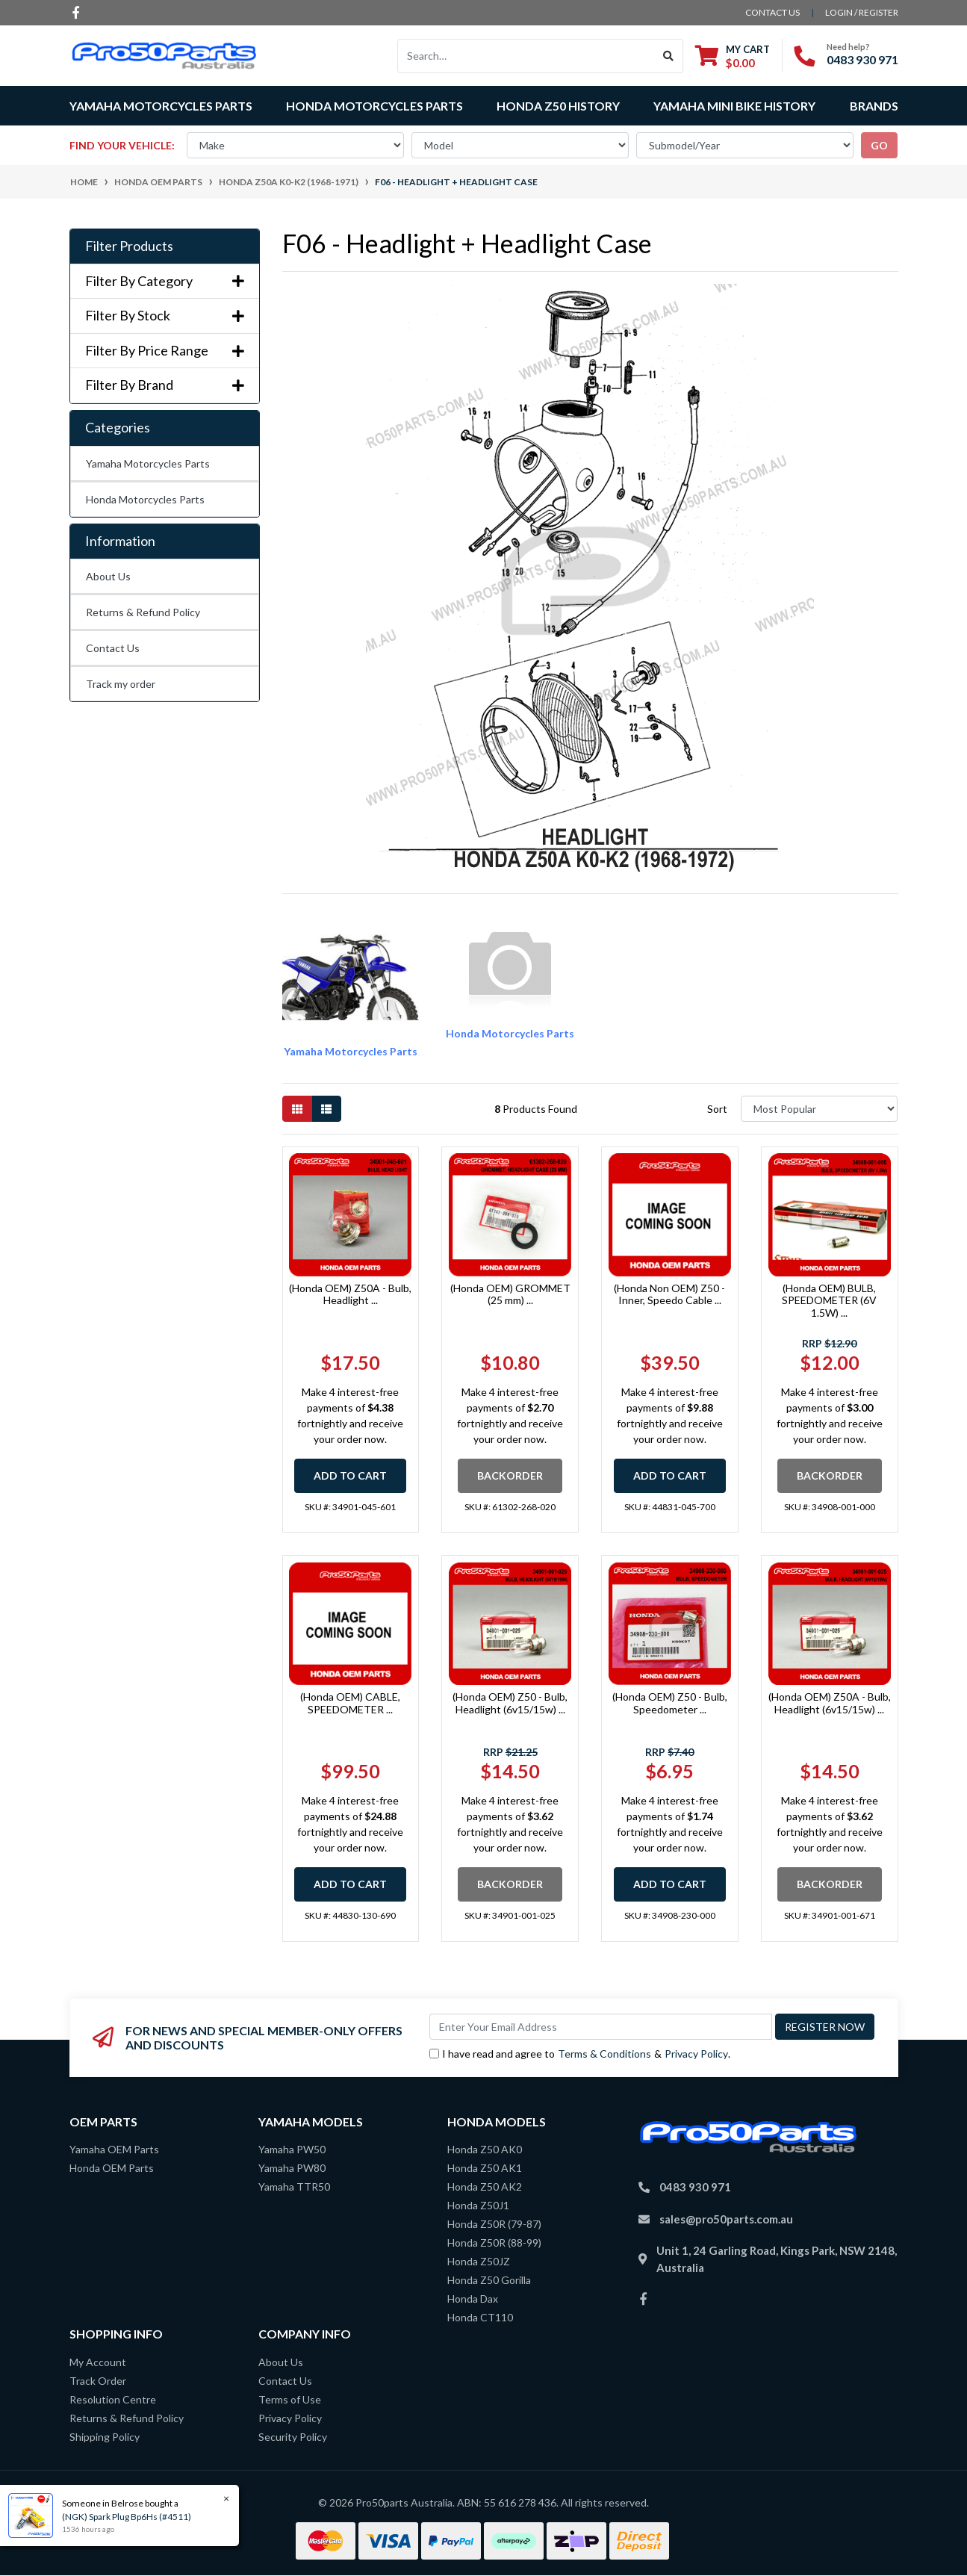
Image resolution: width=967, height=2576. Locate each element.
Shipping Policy (104, 2436)
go (879, 145)
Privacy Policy (696, 2053)
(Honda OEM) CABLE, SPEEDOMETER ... (350, 1703)
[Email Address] (600, 2027)
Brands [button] (874, 106)
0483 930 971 (862, 59)
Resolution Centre (112, 2399)
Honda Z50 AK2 (484, 2186)
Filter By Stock (164, 315)
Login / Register (861, 12)
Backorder (510, 1475)
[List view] (326, 1109)
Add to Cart (350, 1475)
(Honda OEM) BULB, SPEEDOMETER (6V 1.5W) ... (829, 1301)
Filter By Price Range (164, 351)
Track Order (97, 2380)
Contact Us (113, 648)
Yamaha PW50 (292, 2149)
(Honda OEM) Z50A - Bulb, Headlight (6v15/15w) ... (829, 1703)
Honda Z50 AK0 (484, 2149)
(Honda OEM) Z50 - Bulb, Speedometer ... (669, 1703)
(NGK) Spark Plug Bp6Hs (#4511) (125, 2516)
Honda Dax (472, 2298)
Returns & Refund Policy (143, 612)
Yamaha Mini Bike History (734, 106)
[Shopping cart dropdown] (732, 55)
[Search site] (668, 56)
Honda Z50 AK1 (484, 2167)
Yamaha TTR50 (294, 2186)
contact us (772, 12)
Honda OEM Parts (111, 2167)
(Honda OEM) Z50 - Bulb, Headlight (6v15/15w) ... (510, 1703)
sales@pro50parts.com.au (726, 2219)
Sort (717, 1108)
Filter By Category (164, 281)
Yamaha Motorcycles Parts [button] (160, 106)
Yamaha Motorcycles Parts (148, 463)
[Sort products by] (819, 1109)
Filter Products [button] (129, 246)
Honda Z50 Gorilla (489, 2280)
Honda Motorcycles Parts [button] (374, 106)
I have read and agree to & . (579, 2053)
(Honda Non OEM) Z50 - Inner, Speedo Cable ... (669, 1294)
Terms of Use (289, 2399)
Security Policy (292, 2436)
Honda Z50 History (558, 106)
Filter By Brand (164, 385)
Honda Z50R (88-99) (494, 2242)
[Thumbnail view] (297, 1109)
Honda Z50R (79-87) (494, 2223)
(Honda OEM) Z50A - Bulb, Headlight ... (350, 1294)
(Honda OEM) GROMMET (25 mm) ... (510, 1294)
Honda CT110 (480, 2317)
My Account (97, 2362)
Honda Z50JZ (478, 2261)
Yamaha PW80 (292, 2167)
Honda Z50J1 (478, 2205)
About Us (108, 576)
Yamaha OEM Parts (114, 2149)
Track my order (120, 683)
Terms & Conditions (604, 2053)
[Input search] (526, 56)
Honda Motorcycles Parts (145, 499)
